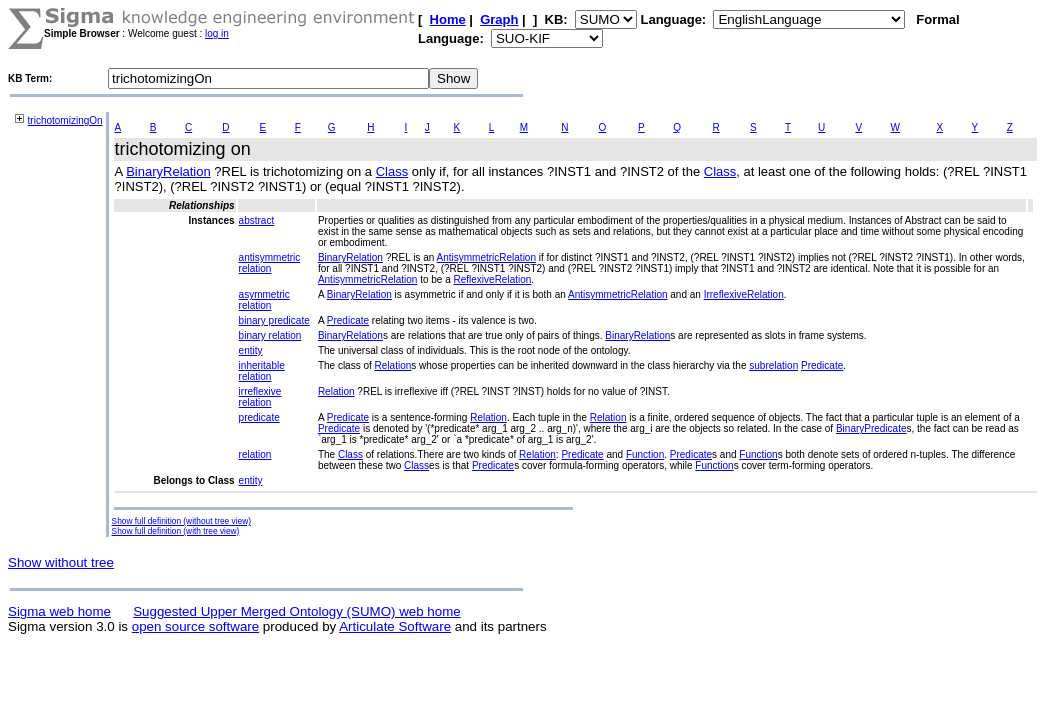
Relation (393, 365)
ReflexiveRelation (493, 279)
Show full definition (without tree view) (181, 521)
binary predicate (274, 320)
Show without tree (61, 562)
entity (251, 350)
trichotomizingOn (65, 120)
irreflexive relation (260, 397)
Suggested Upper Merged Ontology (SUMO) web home (296, 611)
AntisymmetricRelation (486, 257)
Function (645, 454)
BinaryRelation (168, 171)
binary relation (270, 335)
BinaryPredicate (871, 428)
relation (255, 454)
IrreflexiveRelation (744, 294)
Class (392, 171)
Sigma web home (59, 611)
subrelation (773, 365)
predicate (259, 417)
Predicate (348, 320)
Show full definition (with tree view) (176, 531)
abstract (257, 220)
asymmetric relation (264, 300)
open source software (195, 626)
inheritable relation (262, 371)
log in (217, 33)
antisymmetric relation (270, 263)
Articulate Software (395, 626)
